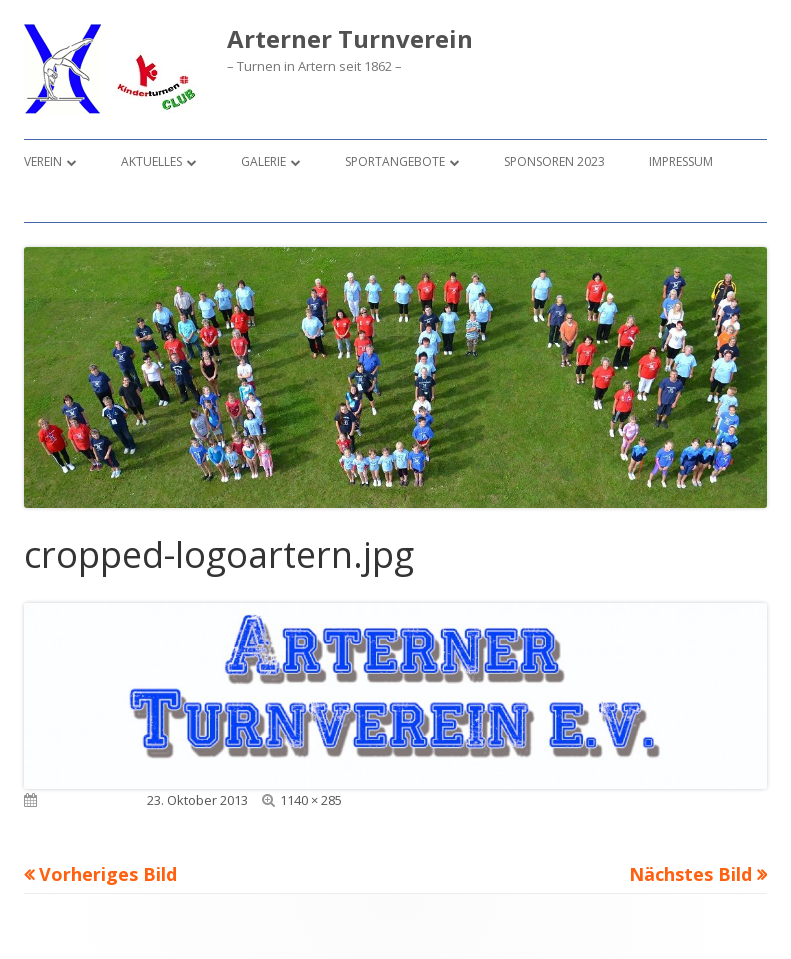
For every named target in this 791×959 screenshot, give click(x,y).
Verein (43, 161)
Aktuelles (151, 161)
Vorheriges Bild (108, 874)
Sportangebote (395, 161)
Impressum (681, 161)
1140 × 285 (311, 800)
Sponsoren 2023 (554, 161)
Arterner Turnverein (350, 39)
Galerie (263, 161)
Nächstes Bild (690, 874)
